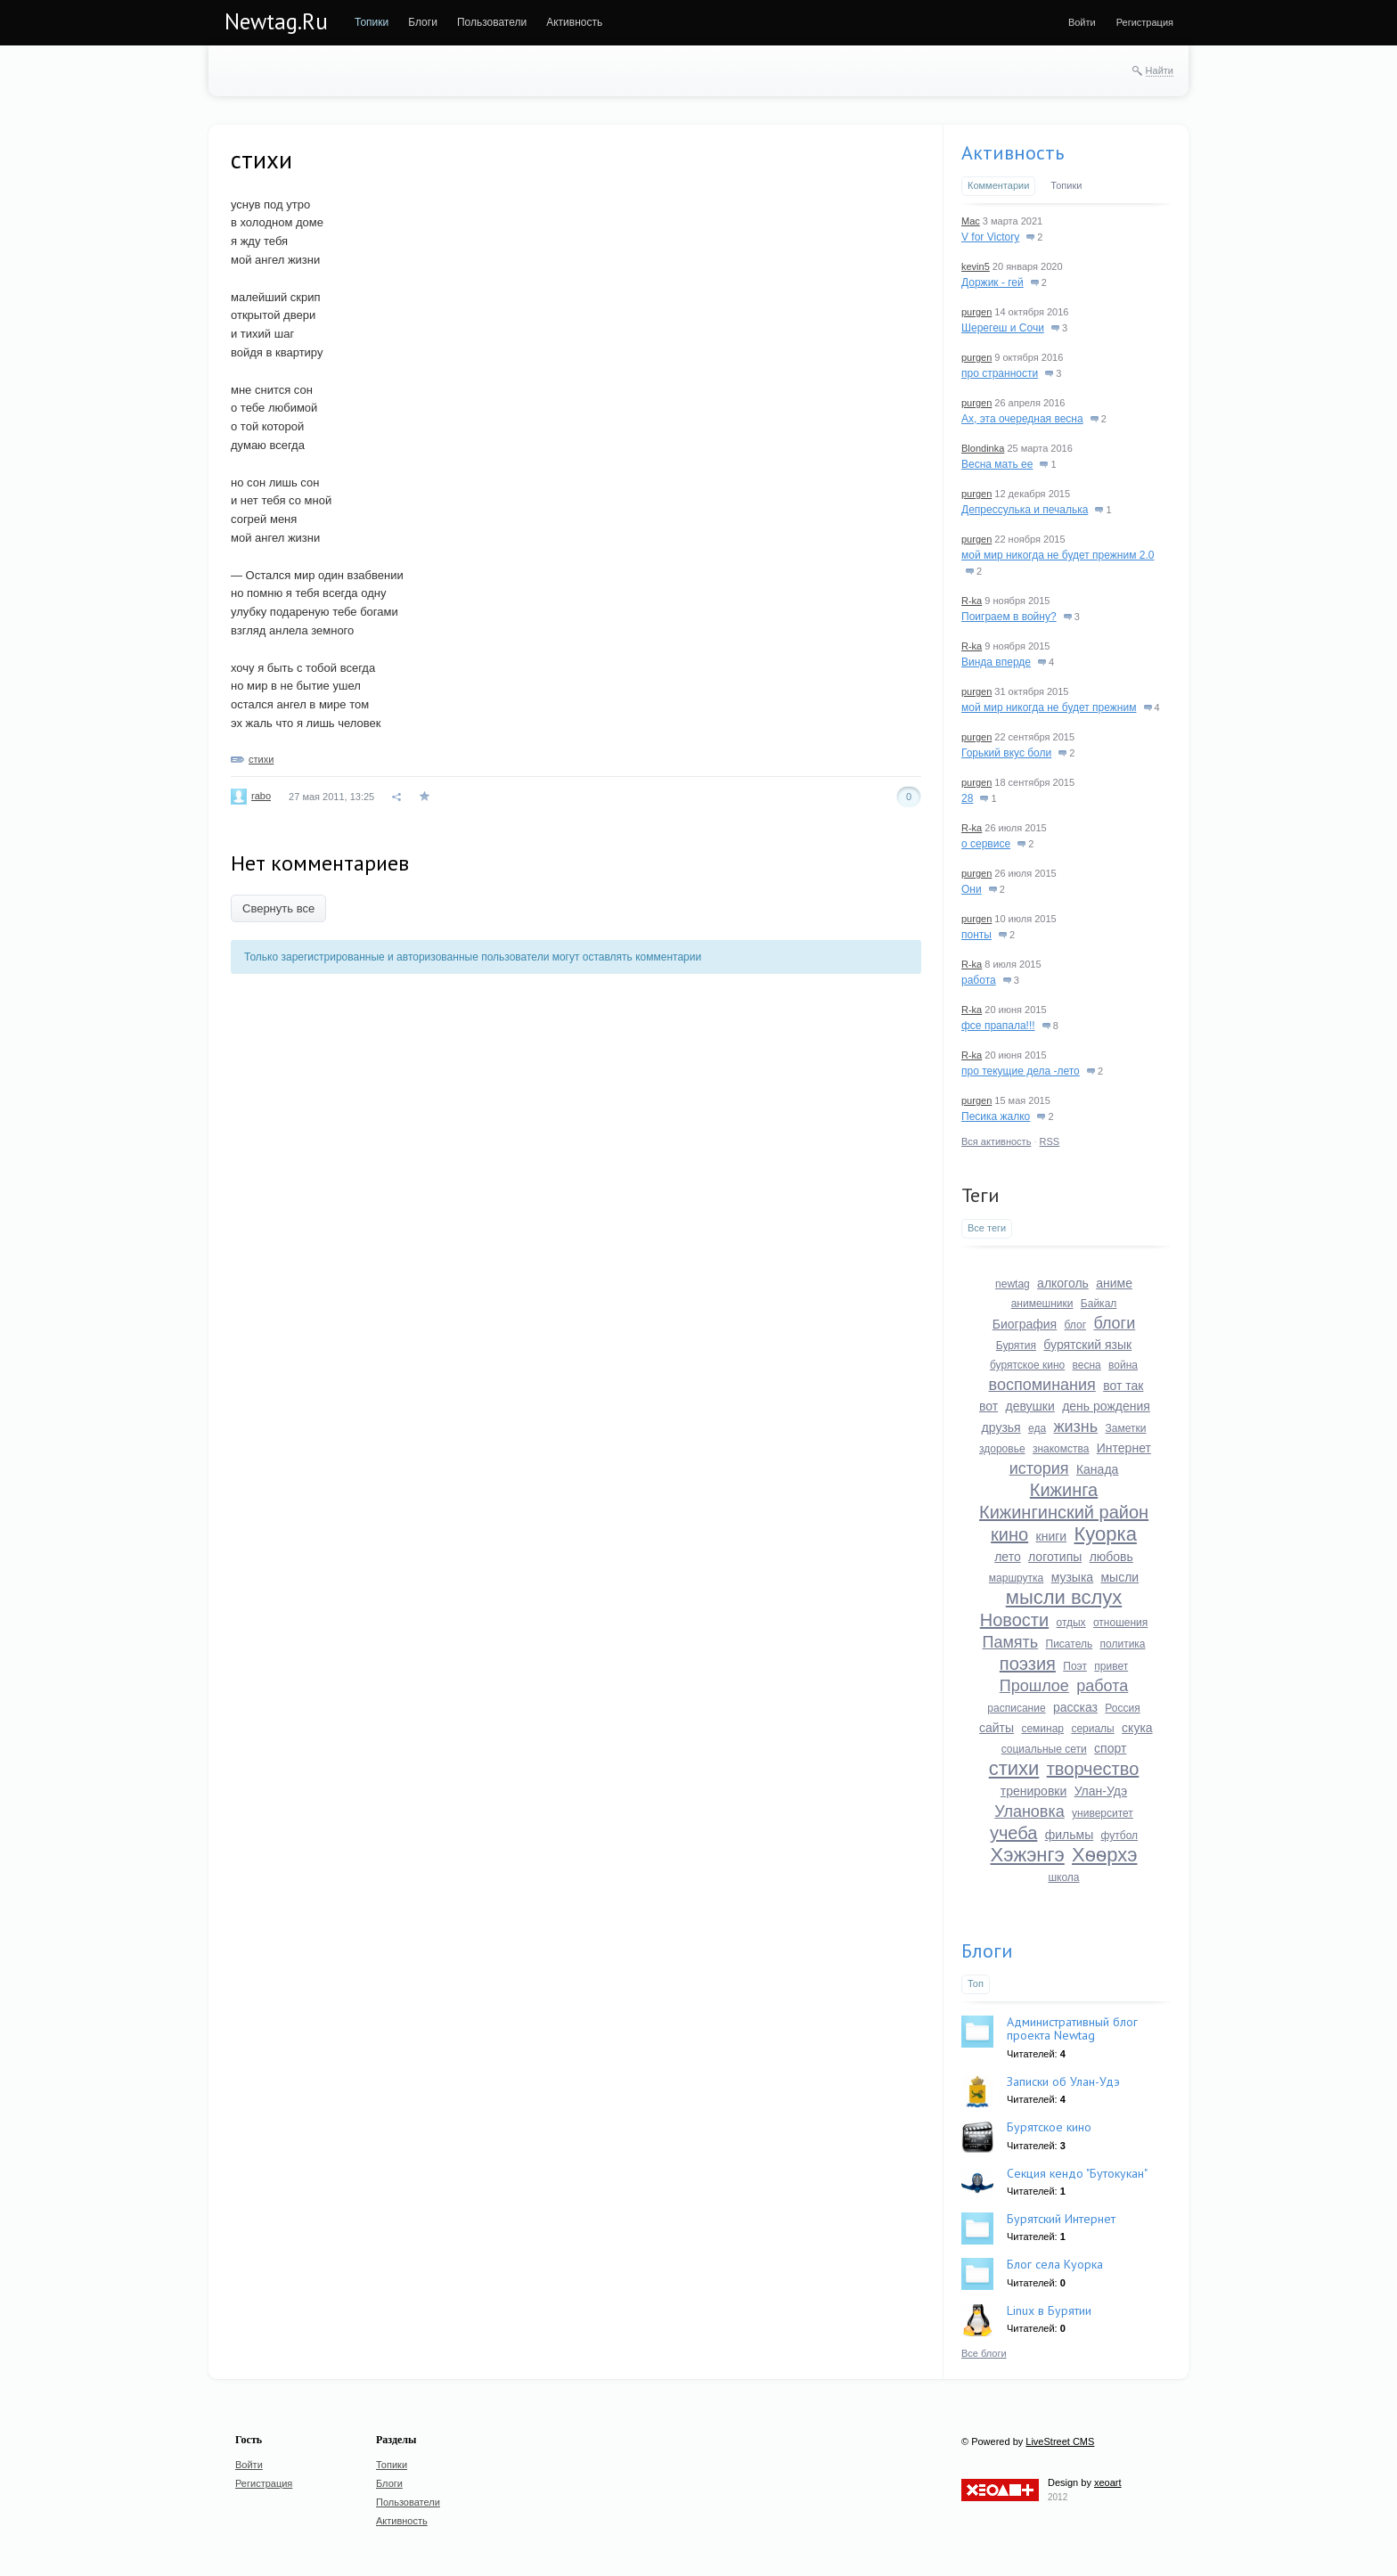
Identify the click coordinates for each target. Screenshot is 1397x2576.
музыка (1072, 1577)
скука (1137, 1728)
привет (1111, 1666)
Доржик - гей (992, 282)
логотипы (1055, 1557)
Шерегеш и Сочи (1002, 328)
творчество (1093, 1769)
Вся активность (996, 1141)
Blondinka (982, 448)
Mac (970, 221)
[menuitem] (371, 22)
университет (1102, 1813)
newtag (1012, 1284)
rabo (261, 795)
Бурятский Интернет (1061, 2219)
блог (1076, 1325)
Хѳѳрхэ (1104, 1855)
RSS (1050, 1141)
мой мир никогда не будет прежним (1048, 707)
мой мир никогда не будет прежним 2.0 (1057, 555)
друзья (1001, 1427)
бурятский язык (1087, 1344)
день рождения (1106, 1406)
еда (1037, 1428)
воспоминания (1042, 1385)
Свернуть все (278, 908)
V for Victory (990, 237)
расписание (1016, 1708)
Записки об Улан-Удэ (1063, 2081)
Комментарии (998, 185)
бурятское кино (1027, 1365)
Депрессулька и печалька (1024, 509)
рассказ (1075, 1707)
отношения (1120, 1622)
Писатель (1069, 1644)
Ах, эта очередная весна (1022, 419)
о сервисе (985, 844)
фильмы (1069, 1835)
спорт (1110, 1748)
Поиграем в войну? (1009, 616)
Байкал (1098, 1303)
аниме (1114, 1283)
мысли (1119, 1577)
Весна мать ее (997, 464)
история (1039, 1468)
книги (1051, 1536)
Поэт (1075, 1666)
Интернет (1124, 1448)
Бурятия (1016, 1345)
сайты (996, 1728)
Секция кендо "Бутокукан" (1077, 2173)
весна (1087, 1365)
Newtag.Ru (276, 21)
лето (1007, 1557)
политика (1123, 1644)
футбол (1120, 1835)
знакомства (1061, 1449)
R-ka (971, 600)
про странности (999, 373)
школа (1063, 1877)
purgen (976, 312)
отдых (1070, 1622)
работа (978, 980)
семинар (1042, 1728)
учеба (1013, 1833)
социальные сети (1044, 1749)
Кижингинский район (1063, 1512)
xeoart (1108, 2482)
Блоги (987, 1950)
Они (971, 889)
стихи (261, 759)
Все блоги (984, 2353)
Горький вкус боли (1006, 753)
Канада (1097, 1469)
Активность (1012, 152)
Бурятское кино (1049, 2127)
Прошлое (1034, 1686)
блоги (1114, 1323)
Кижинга (1064, 1490)
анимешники (1042, 1303)
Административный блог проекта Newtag (1072, 2028)
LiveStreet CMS (1059, 2441)
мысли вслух (1064, 1597)
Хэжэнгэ (1028, 1855)
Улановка (1029, 1811)
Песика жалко (995, 1116)
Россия (1122, 1708)
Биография (1025, 1324)
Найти (1159, 70)
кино (1009, 1534)
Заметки (1125, 1428)
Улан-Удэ (1101, 1791)
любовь (1111, 1557)
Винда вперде (996, 662)
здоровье (1002, 1449)
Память (1010, 1642)
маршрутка (1016, 1578)
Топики (1066, 185)
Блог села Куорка (1055, 2264)
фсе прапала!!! (998, 1025)
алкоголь (1063, 1283)
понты (976, 934)
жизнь (1075, 1426)
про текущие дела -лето (1020, 1071)
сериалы (1092, 1728)
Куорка (1105, 1534)
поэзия (1028, 1663)
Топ (976, 1983)
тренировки (1034, 1791)
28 (967, 798)
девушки (1030, 1406)
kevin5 (975, 266)
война (1123, 1365)
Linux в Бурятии (1049, 2310)
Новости (1014, 1620)
